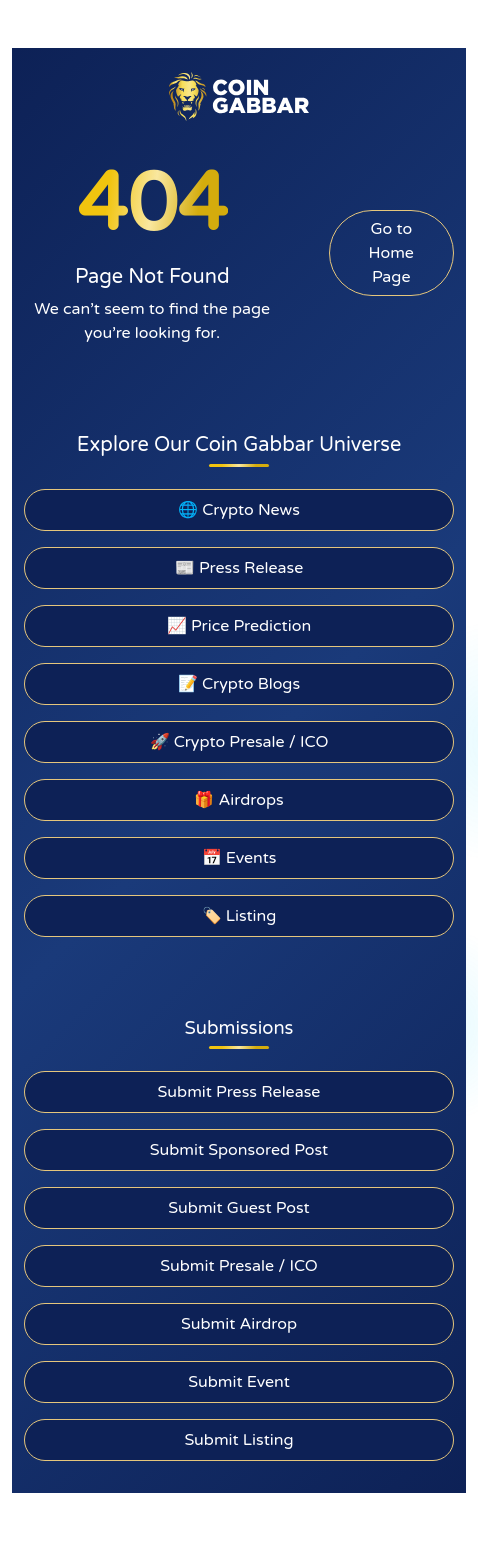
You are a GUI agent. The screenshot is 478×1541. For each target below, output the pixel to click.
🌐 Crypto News (239, 510)
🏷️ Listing (239, 916)
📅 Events (239, 858)
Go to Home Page (391, 253)
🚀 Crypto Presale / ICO (239, 742)
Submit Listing (238, 1440)
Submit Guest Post (238, 1208)
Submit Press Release (239, 1092)
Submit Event (239, 1382)
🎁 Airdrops (238, 800)
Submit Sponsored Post (239, 1150)
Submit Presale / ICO (239, 1266)
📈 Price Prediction (239, 626)
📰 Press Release (239, 568)
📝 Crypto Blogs (239, 684)
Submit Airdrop (239, 1324)
